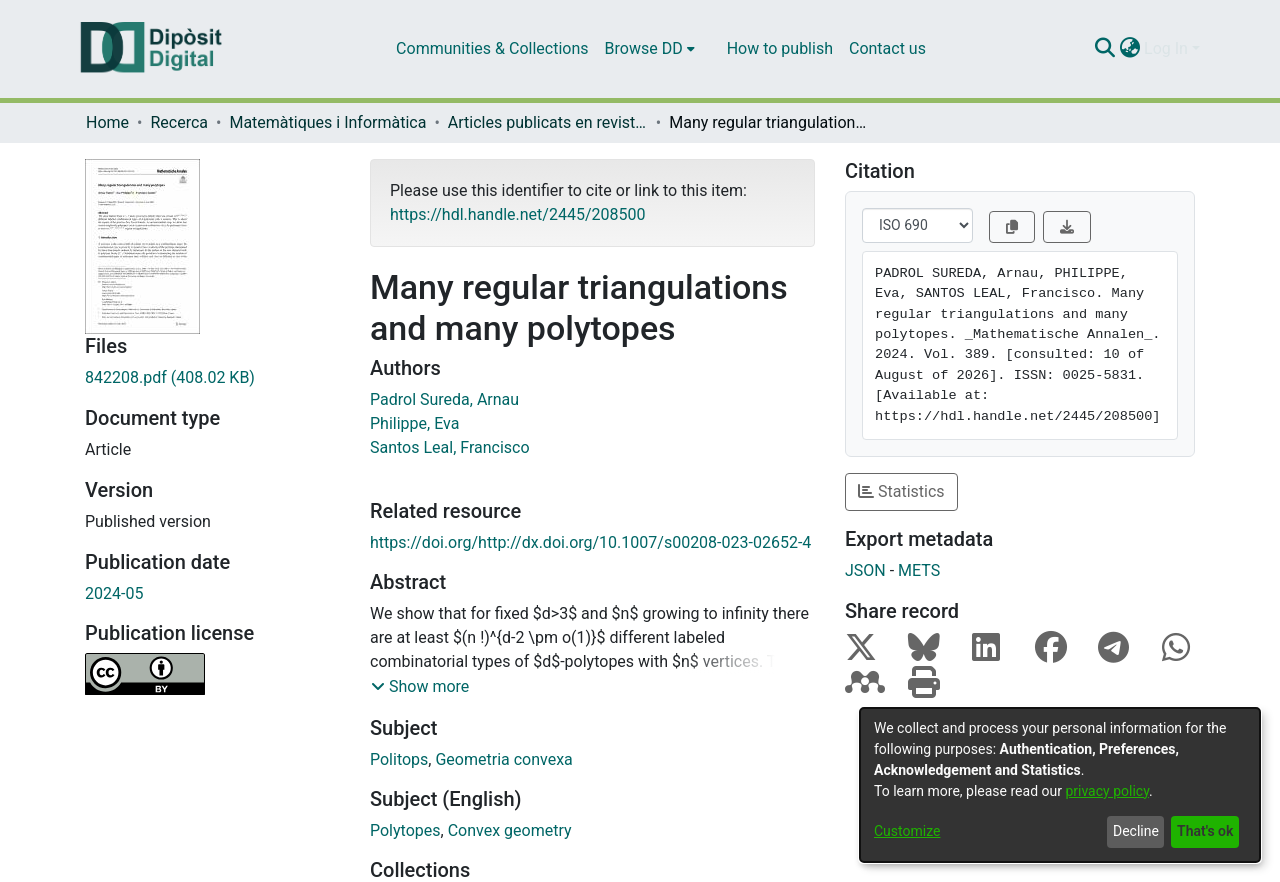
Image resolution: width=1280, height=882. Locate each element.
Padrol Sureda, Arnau (444, 399)
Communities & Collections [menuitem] (492, 48)
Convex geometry (510, 830)
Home (107, 122)
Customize (907, 831)
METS (919, 570)
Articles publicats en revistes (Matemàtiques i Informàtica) (548, 122)
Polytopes (405, 830)
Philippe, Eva (414, 423)
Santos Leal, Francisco (450, 447)
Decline (1136, 831)
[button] (420, 687)
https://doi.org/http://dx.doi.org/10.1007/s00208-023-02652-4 (590, 542)
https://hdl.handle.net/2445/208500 (517, 214)
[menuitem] (650, 49)
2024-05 (114, 593)
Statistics (901, 491)
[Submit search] (1104, 49)
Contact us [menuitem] (887, 48)
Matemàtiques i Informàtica (327, 122)
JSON (865, 570)
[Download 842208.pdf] (212, 378)
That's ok (1205, 831)
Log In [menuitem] (1166, 48)
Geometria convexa (503, 759)
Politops (399, 759)
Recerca (179, 122)
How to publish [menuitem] (780, 48)
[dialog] (1060, 785)
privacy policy (1107, 791)
